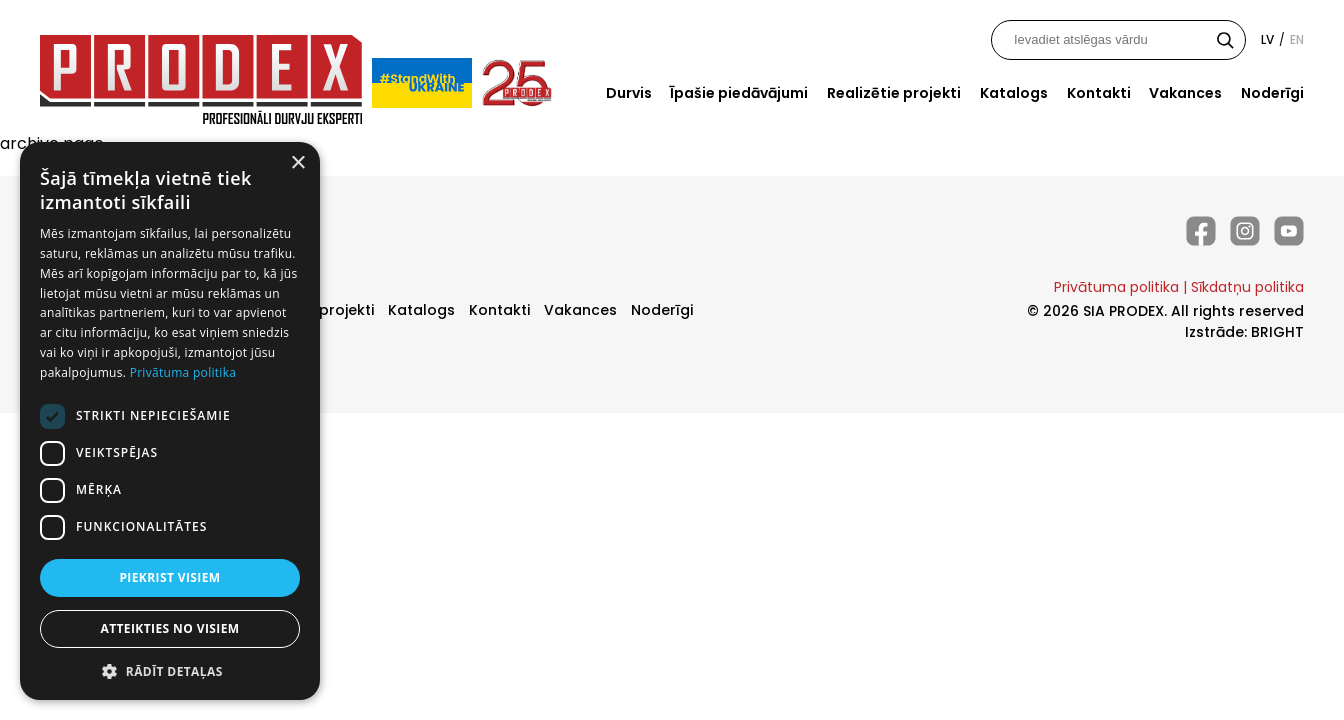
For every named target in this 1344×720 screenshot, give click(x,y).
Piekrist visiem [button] (169, 577)
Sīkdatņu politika (1247, 287)
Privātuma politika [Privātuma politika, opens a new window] (183, 372)
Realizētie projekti (894, 93)
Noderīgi (1272, 93)
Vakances (1185, 93)
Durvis (629, 93)
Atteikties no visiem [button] (169, 628)
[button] (170, 670)
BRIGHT (1277, 332)
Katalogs (1014, 93)
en (1297, 39)
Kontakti (1099, 93)
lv (1267, 39)
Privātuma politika (1116, 287)
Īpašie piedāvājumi (739, 93)
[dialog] (170, 421)
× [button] (297, 163)
